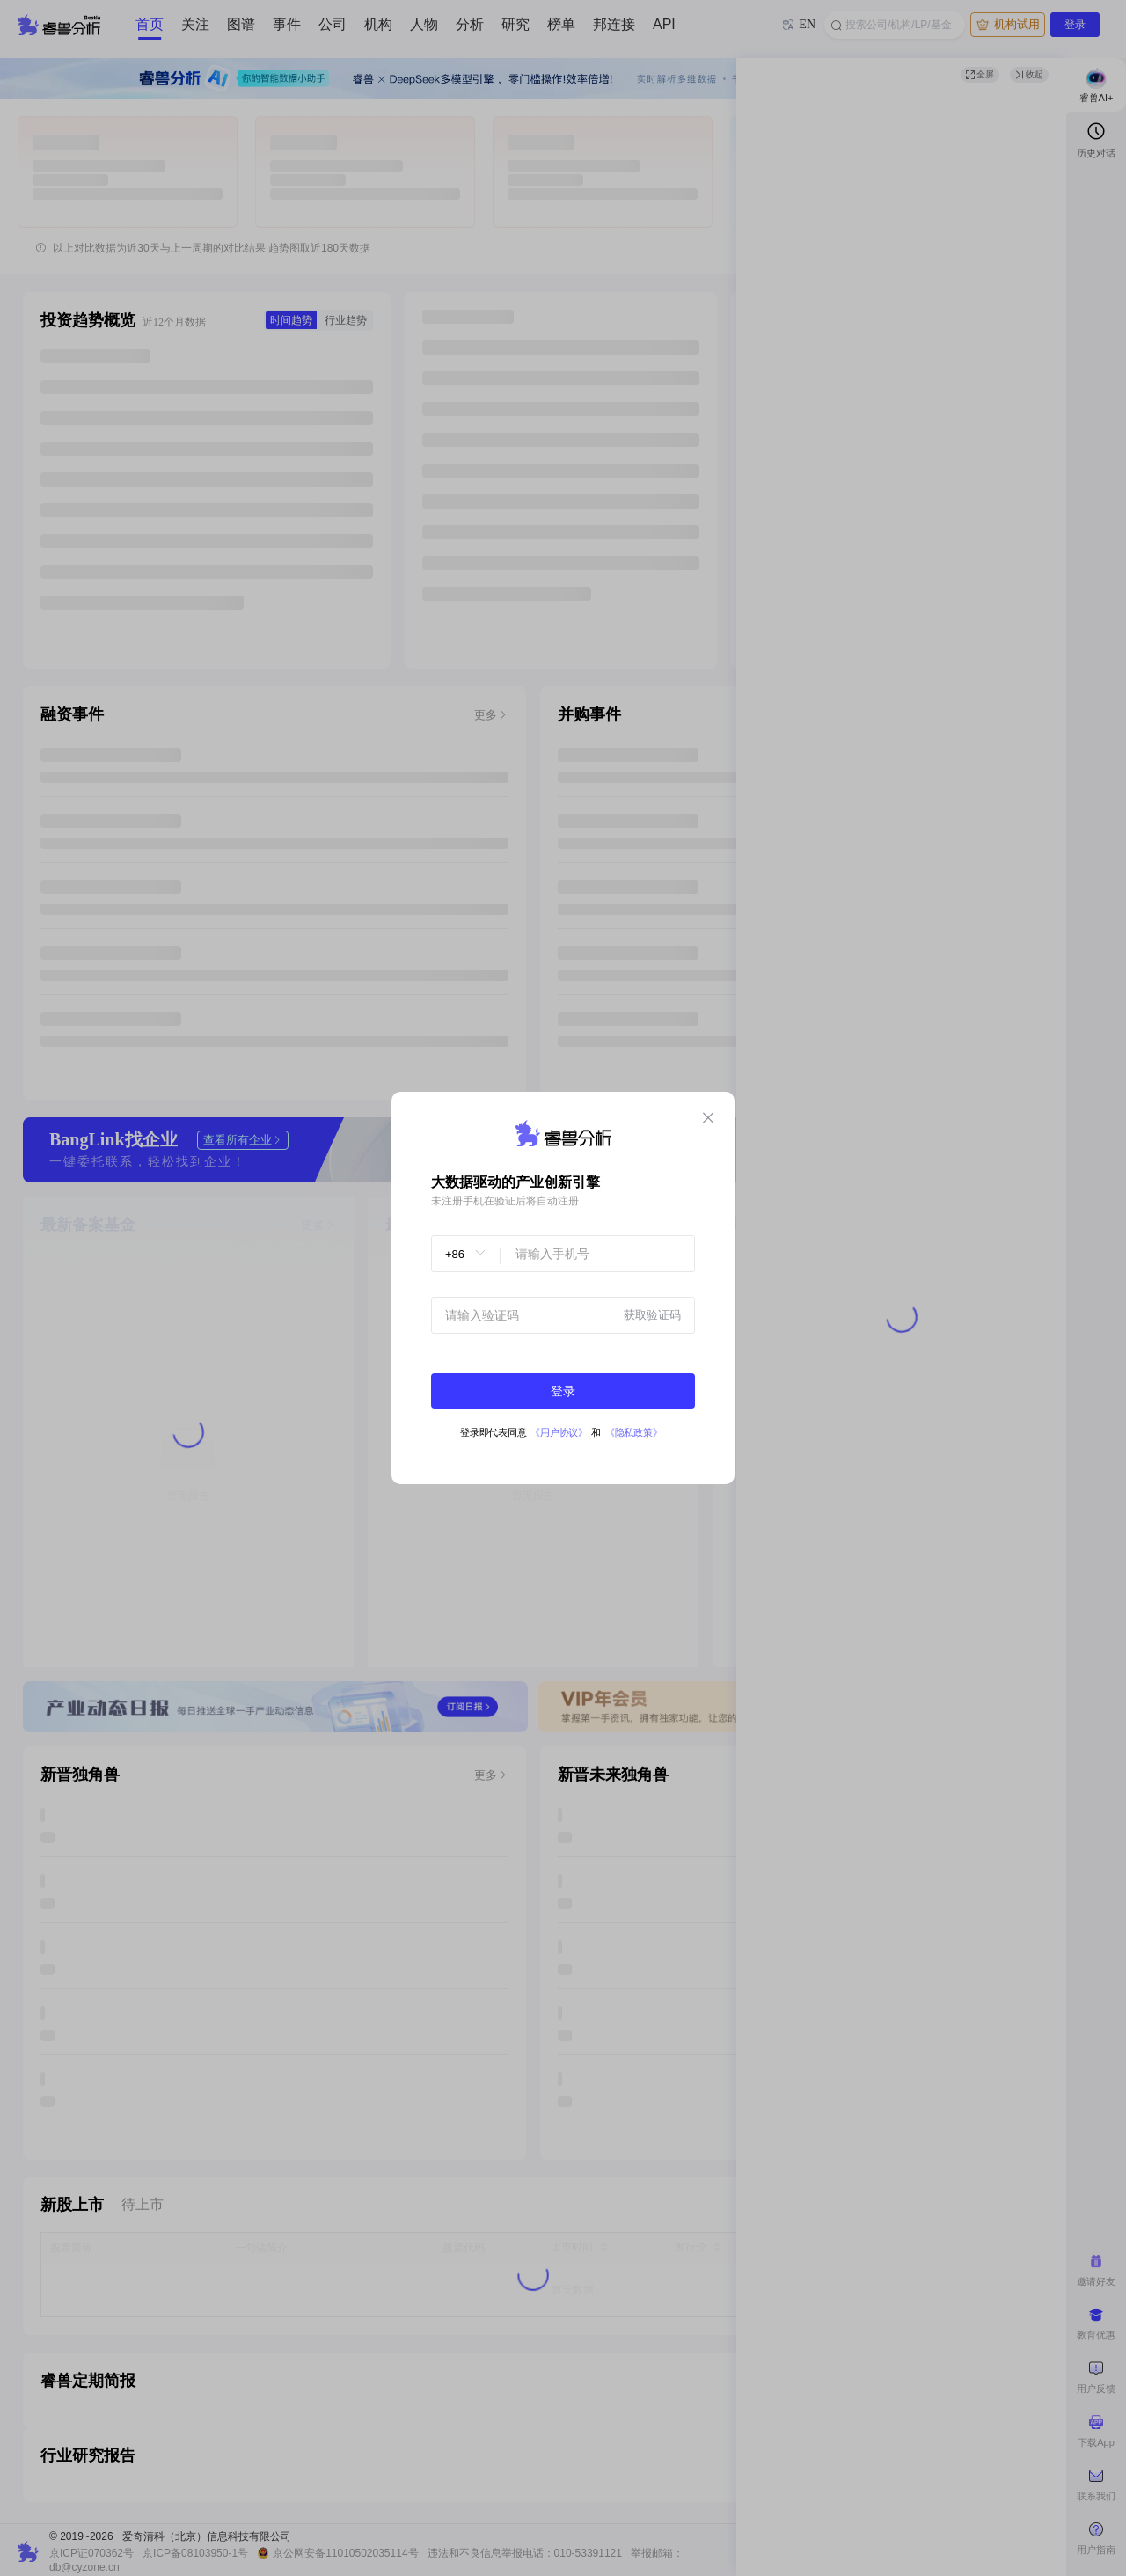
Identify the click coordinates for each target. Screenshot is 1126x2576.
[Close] (708, 1118)
